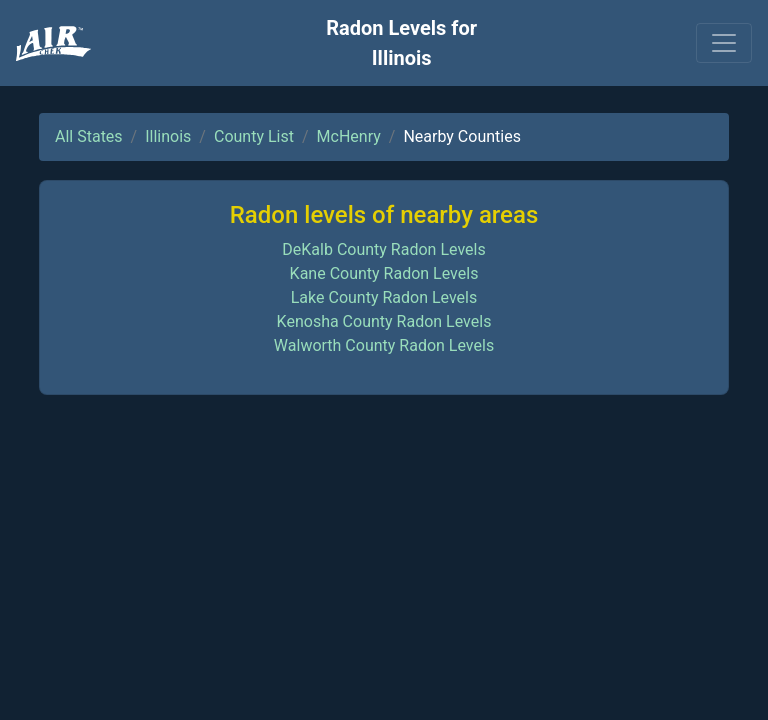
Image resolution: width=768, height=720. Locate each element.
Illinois (168, 136)
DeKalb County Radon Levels (383, 249)
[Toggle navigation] (724, 43)
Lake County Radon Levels (384, 297)
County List (254, 136)
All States (89, 136)
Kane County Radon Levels (384, 273)
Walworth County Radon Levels (384, 345)
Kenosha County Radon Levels (384, 321)
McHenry (349, 136)
